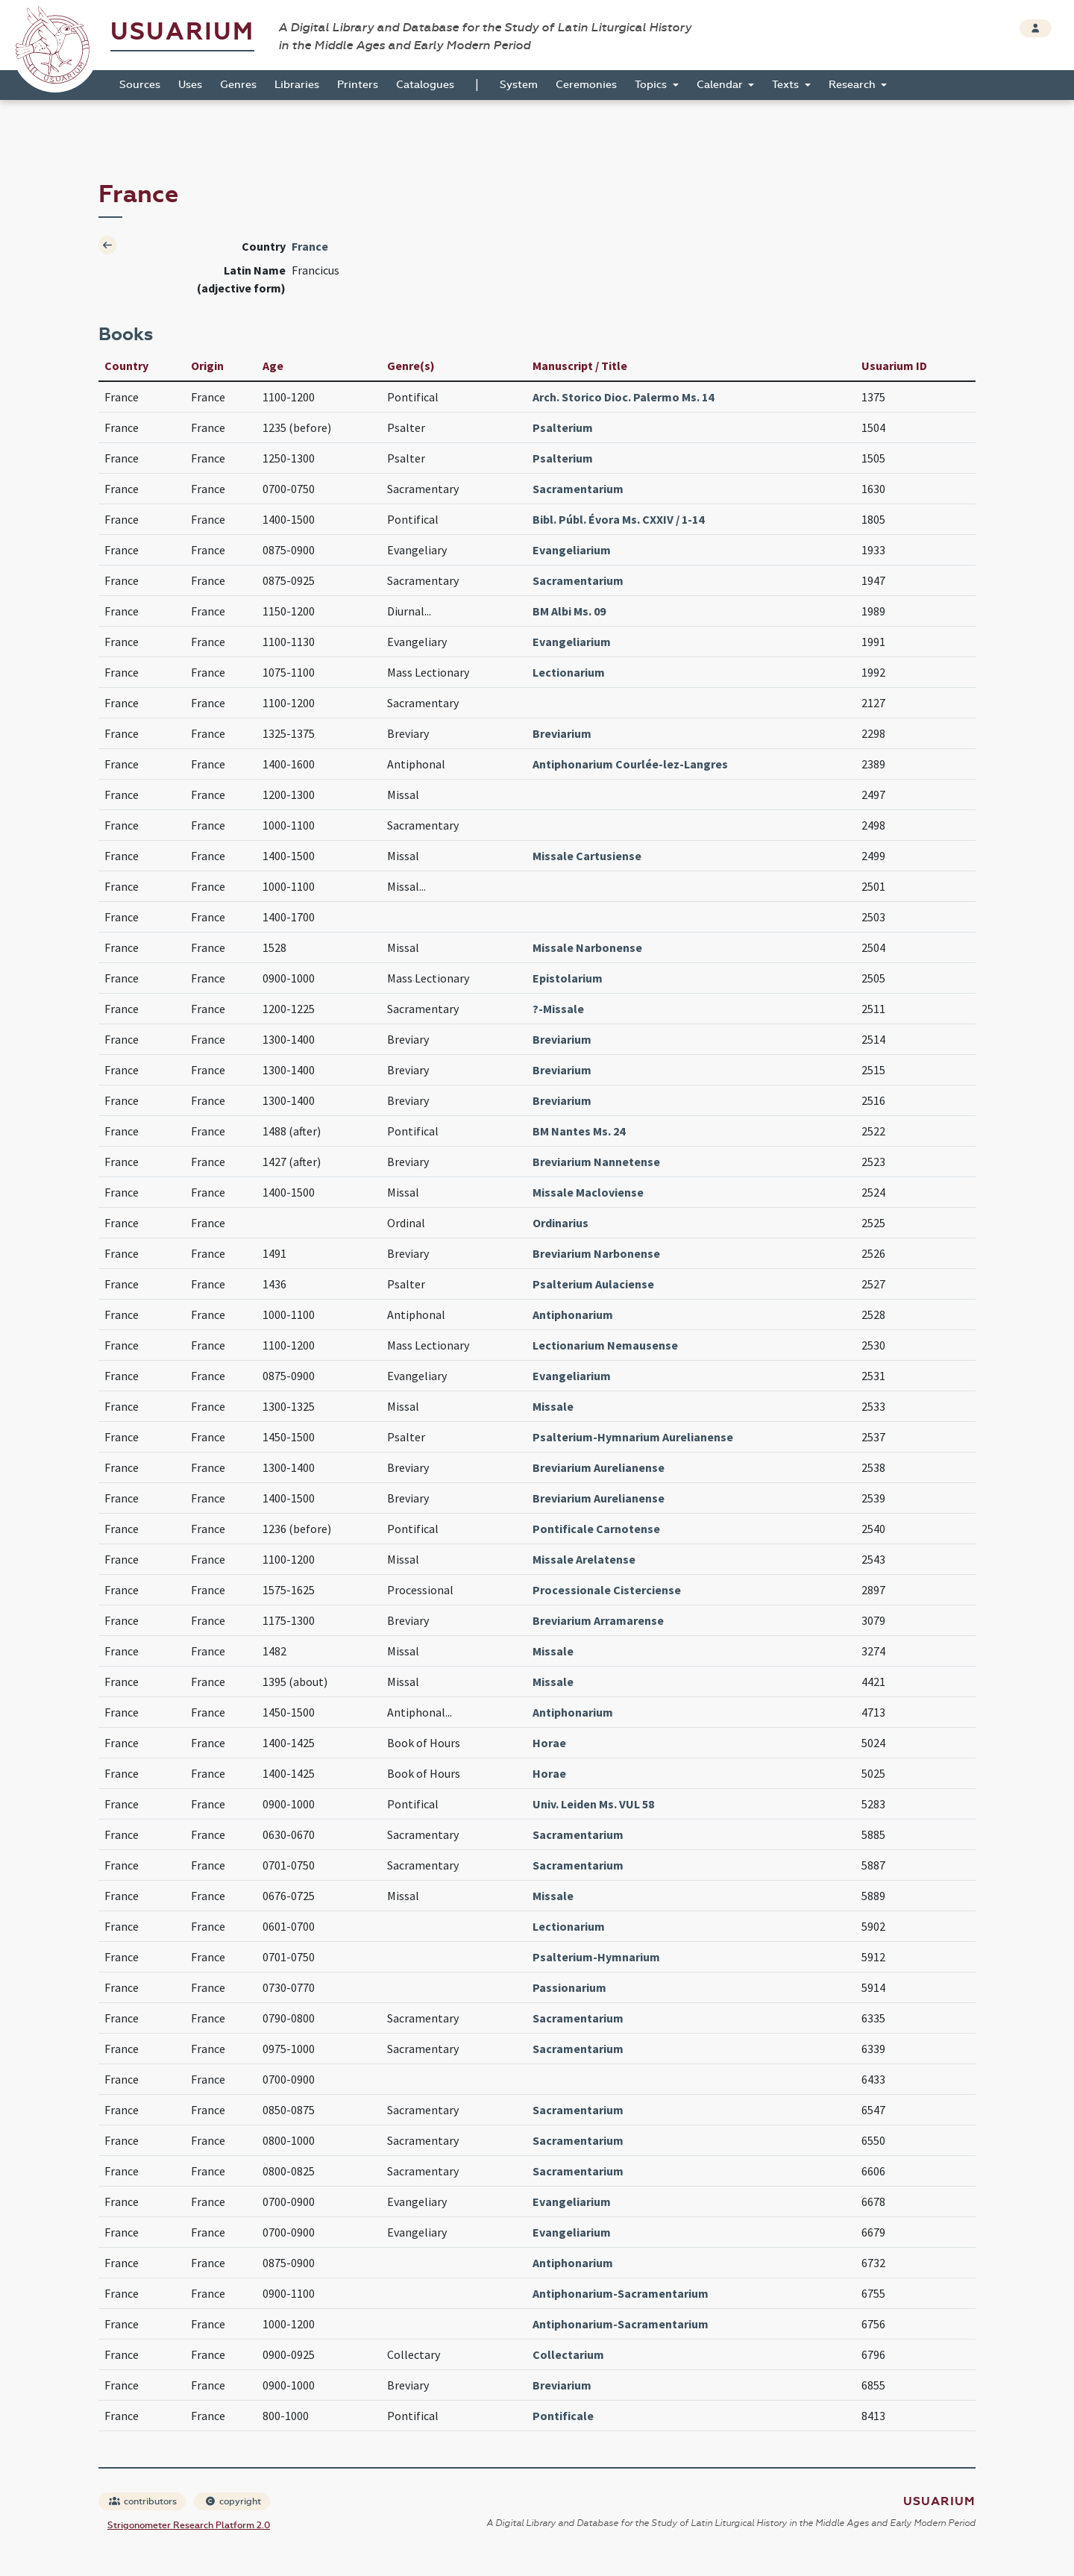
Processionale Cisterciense (607, 1589)
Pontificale (563, 2415)
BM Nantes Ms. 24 (579, 1131)
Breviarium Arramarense (598, 1620)
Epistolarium (568, 978)
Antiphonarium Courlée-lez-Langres (630, 763)
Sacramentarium (578, 488)
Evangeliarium (572, 549)
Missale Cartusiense (587, 855)
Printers (357, 84)
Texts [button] (787, 84)
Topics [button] (652, 84)
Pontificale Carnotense (596, 1528)
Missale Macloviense (588, 1192)
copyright (232, 2501)
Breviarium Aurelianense (599, 1467)
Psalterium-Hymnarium (596, 1956)
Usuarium (182, 31)
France (310, 246)
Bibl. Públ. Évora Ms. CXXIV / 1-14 (618, 519)
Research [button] (854, 84)
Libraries (296, 84)
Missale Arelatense (584, 1559)
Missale (553, 1406)
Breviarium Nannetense (596, 1161)
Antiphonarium (573, 1314)
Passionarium (569, 1987)
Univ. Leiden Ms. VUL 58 (593, 1803)
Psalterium (563, 427)
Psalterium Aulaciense (593, 1283)
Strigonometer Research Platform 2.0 (188, 2525)
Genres (238, 84)
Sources (139, 84)
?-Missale (558, 1008)
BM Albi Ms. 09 (569, 611)
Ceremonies (586, 84)
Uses (190, 84)
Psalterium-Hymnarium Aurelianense (633, 1436)
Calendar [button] (721, 84)
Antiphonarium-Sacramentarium (621, 2293)
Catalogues (425, 84)
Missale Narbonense (587, 947)
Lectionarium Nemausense (605, 1345)
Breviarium (562, 733)
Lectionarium (569, 672)
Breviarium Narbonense (596, 1253)
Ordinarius (560, 1222)
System (519, 84)
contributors (143, 2501)
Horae (549, 1742)
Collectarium (568, 2354)
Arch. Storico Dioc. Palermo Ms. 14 (623, 396)
